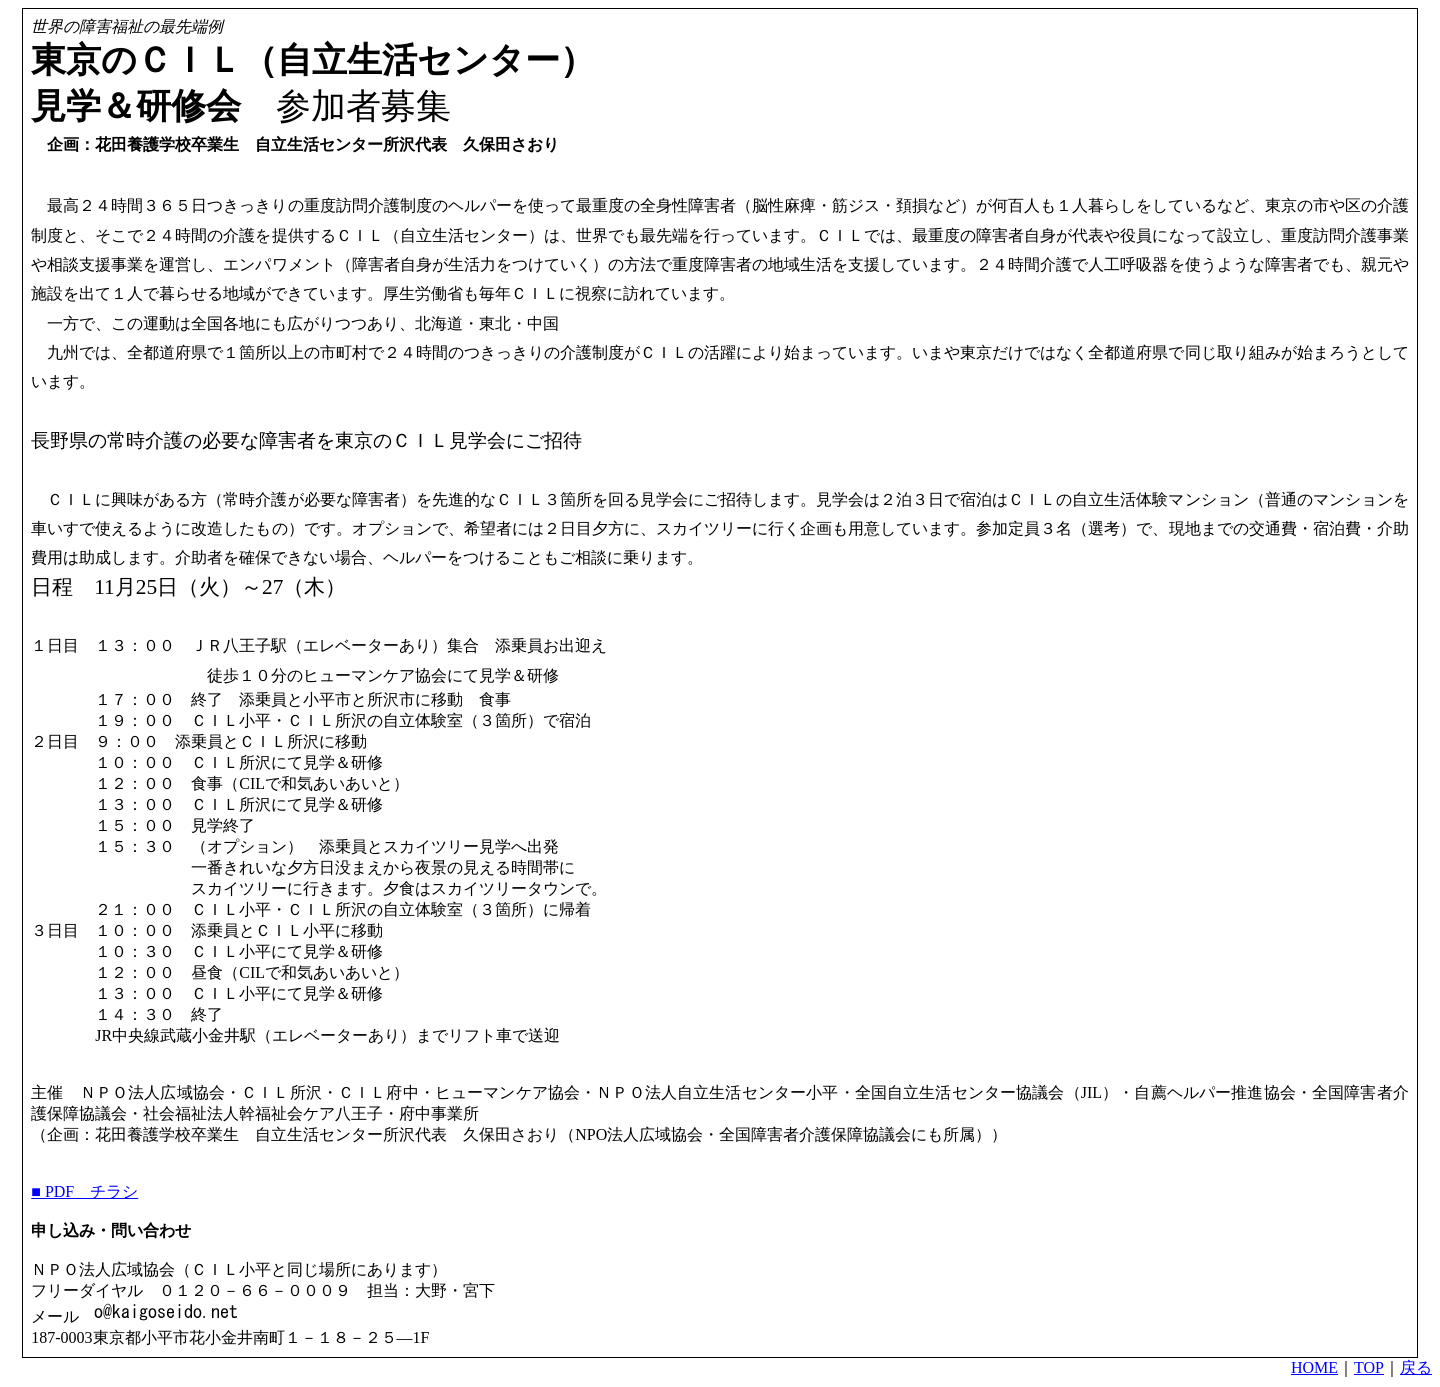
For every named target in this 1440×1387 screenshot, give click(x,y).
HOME (1314, 1367)
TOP (1369, 1367)
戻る (1416, 1367)
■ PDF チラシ (84, 1191)
